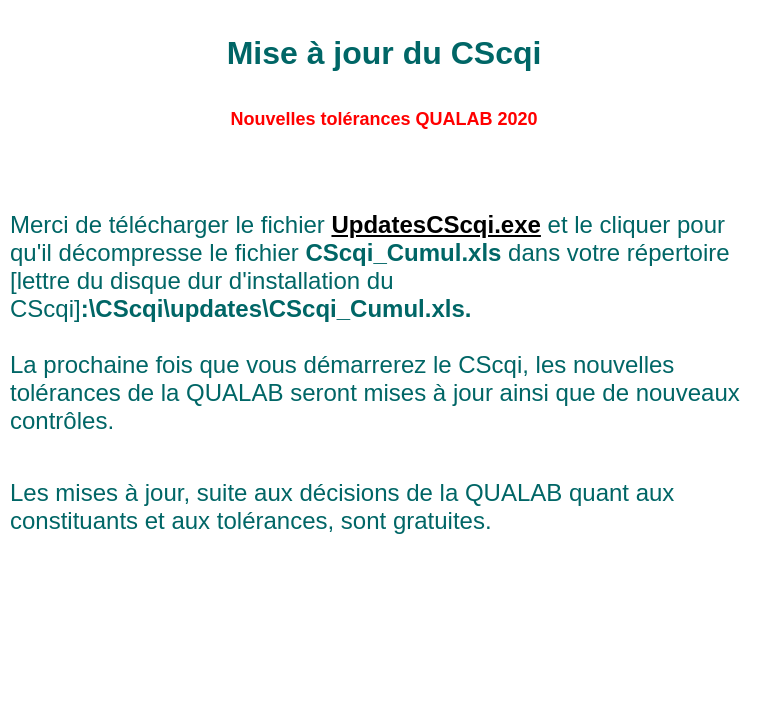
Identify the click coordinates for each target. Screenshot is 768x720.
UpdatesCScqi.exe (435, 224)
